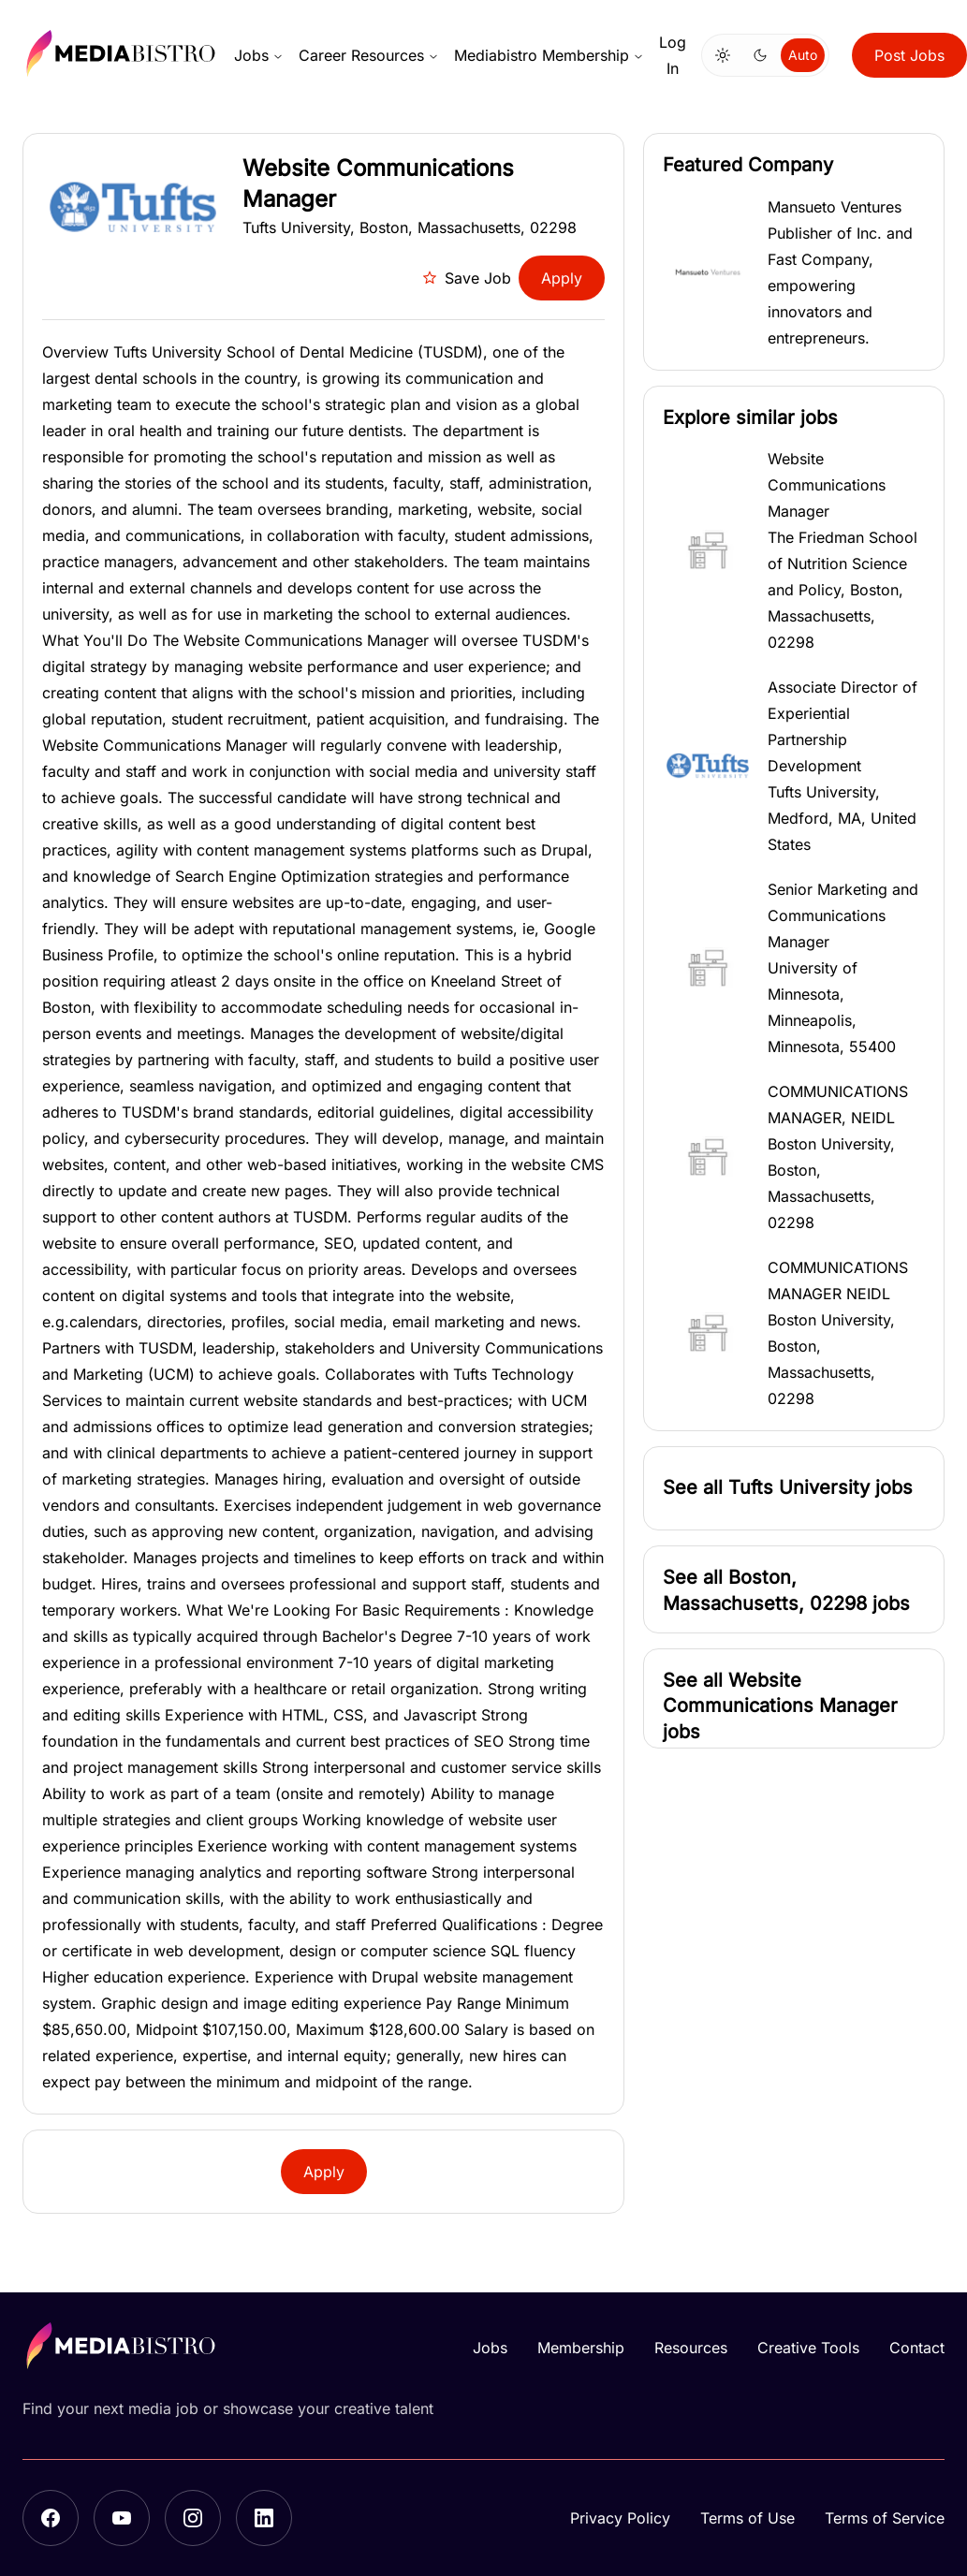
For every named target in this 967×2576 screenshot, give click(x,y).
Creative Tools (808, 2347)
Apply (561, 278)
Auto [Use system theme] (802, 55)
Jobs (259, 55)
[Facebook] (50, 2518)
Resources (690, 2347)
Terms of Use (747, 2518)
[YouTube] (122, 2518)
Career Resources (369, 55)
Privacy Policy (620, 2518)
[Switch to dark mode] (760, 55)
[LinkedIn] (264, 2518)
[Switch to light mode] (723, 55)
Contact (917, 2347)
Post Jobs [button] (909, 55)
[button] (794, 272)
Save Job (466, 278)
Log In (672, 55)
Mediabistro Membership (549, 55)
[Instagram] (193, 2518)
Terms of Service (885, 2518)
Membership (580, 2347)
